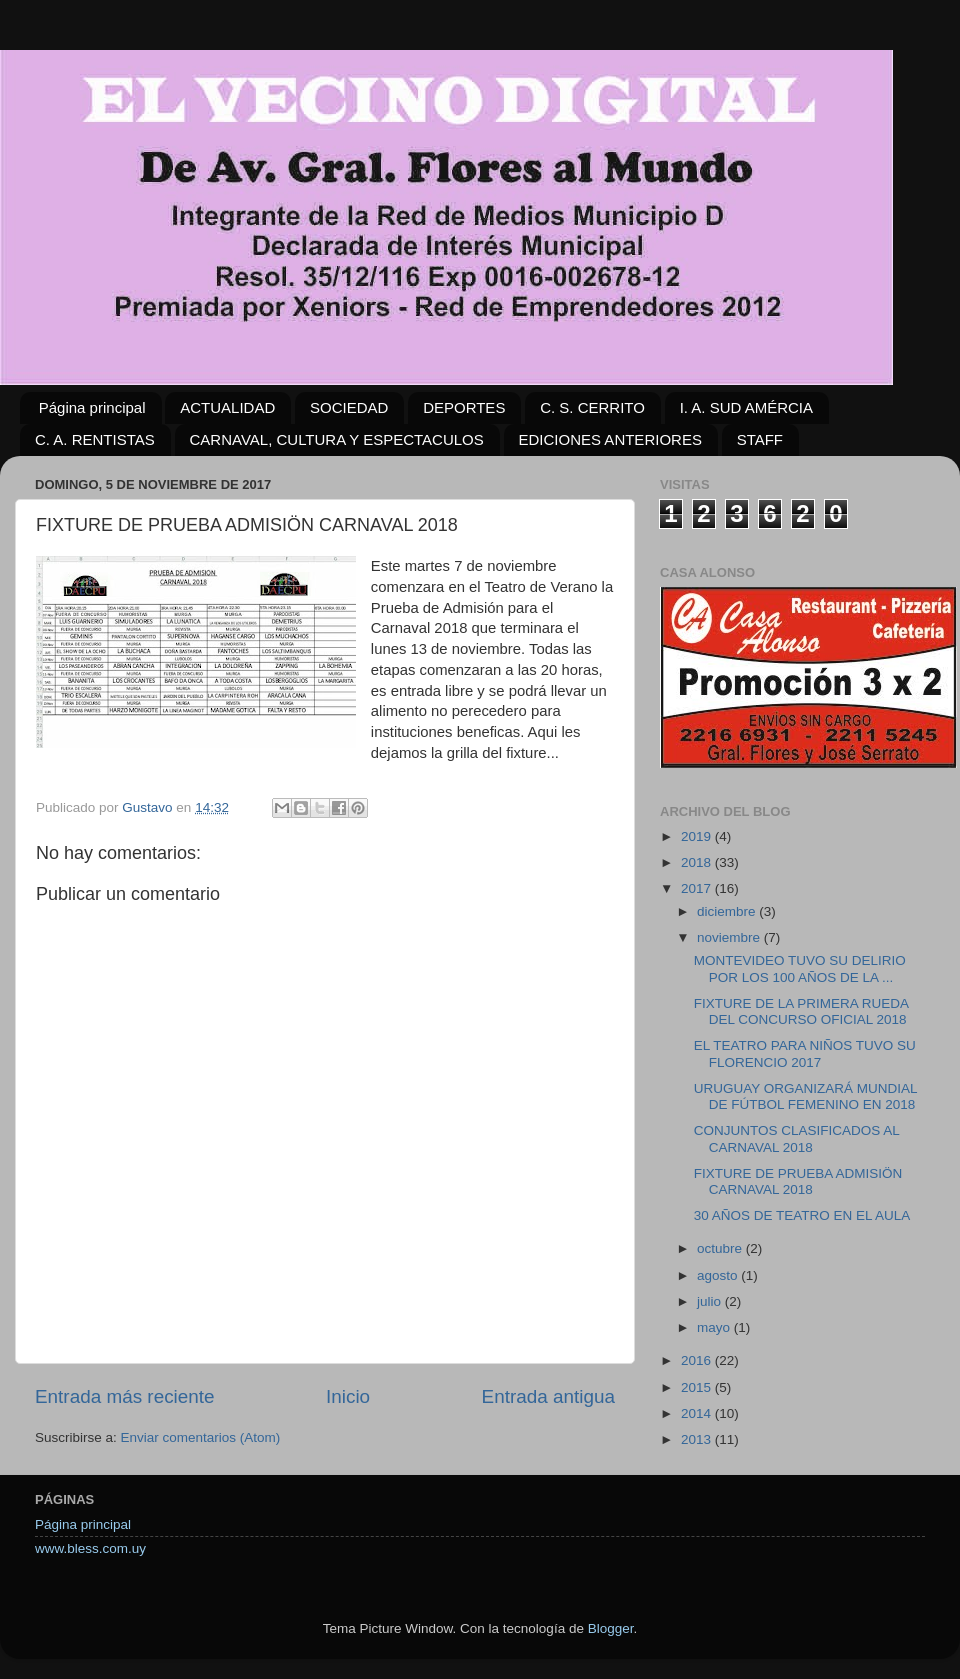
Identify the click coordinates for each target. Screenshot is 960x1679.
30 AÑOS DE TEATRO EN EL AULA (802, 1215)
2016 (698, 1360)
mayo (715, 1327)
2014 (698, 1413)
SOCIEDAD (349, 407)
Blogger (611, 1628)
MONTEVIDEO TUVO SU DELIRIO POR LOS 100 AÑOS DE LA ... (800, 968)
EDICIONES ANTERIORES (610, 439)
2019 (698, 836)
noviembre (730, 937)
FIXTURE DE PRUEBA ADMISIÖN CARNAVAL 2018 (798, 1181)
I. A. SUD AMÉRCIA (746, 407)
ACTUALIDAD (227, 407)
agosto (719, 1275)
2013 (698, 1439)
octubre (721, 1248)
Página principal (92, 407)
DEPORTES (464, 407)
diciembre (728, 911)
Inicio (348, 1396)
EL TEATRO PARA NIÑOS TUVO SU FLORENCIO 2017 (805, 1053)
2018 (698, 862)
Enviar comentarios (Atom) (201, 1437)
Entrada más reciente (125, 1396)
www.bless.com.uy (90, 1548)
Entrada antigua (548, 1396)
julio (711, 1301)
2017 (698, 888)
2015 (698, 1387)
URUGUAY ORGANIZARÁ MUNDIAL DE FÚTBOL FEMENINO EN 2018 (805, 1096)
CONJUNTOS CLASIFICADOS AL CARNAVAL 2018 (797, 1138)
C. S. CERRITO (592, 407)
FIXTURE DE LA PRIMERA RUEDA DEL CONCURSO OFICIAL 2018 (801, 1011)
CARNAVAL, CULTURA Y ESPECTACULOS (337, 439)
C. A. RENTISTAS (95, 439)
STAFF (760, 439)
